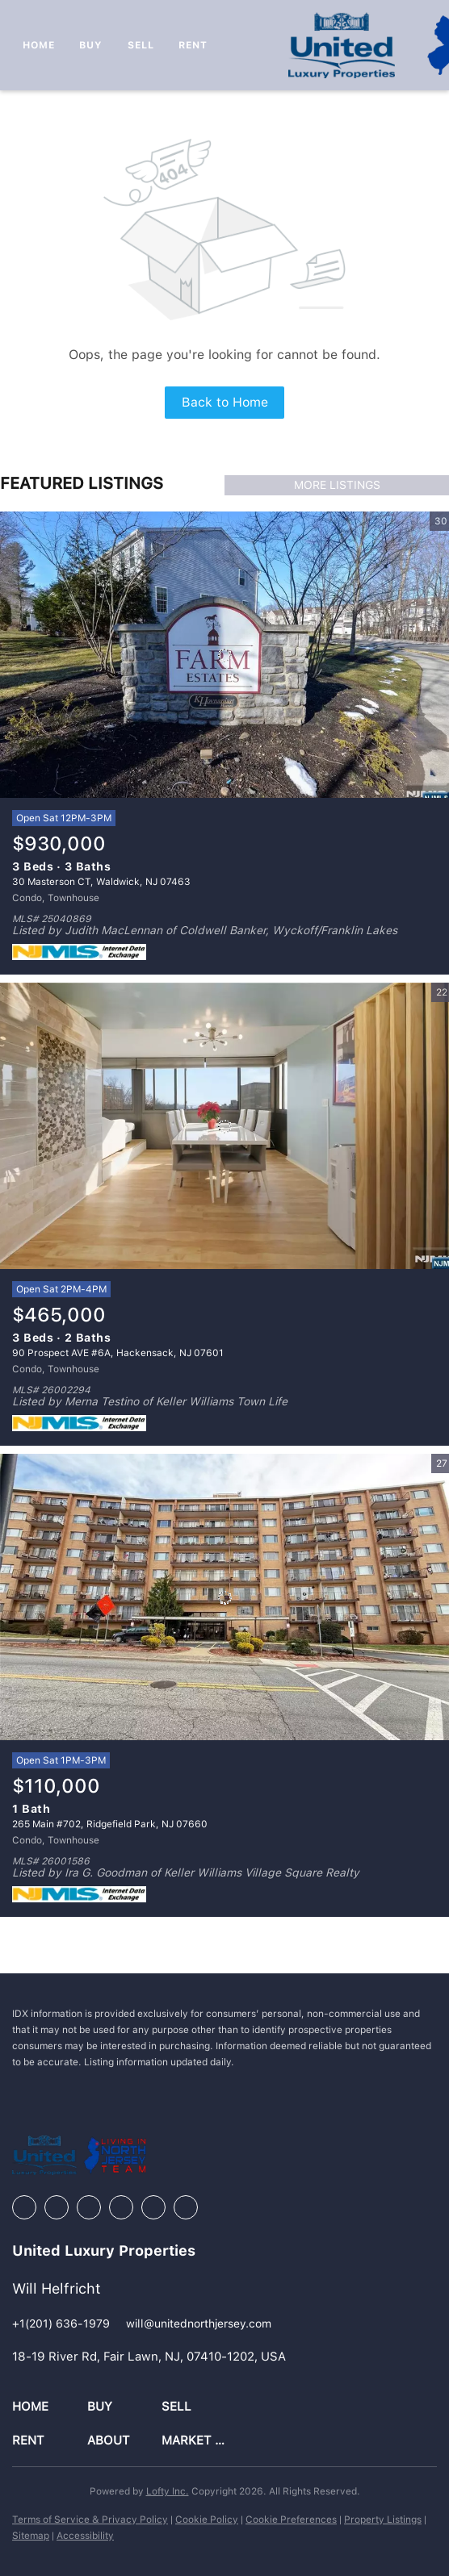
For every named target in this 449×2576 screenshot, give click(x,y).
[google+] (186, 2207)
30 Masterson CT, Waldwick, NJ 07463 (101, 881)
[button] (49, 2407)
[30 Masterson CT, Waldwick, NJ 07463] (224, 655)
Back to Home (225, 402)
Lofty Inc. (167, 2491)
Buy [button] (91, 45)
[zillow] (89, 2207)
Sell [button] (141, 45)
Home (39, 45)
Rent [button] (193, 45)
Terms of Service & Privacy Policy (90, 2519)
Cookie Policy (206, 2519)
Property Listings (383, 2519)
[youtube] (153, 2207)
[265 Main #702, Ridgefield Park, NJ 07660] (224, 1597)
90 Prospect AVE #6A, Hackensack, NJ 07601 (118, 1353)
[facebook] (24, 2207)
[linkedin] (56, 2207)
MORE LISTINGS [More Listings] (337, 484)
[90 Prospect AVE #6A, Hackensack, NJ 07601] (224, 1126)
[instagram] (121, 2207)
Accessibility (85, 2535)
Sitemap (30, 2535)
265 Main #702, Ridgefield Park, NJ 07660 (110, 1824)
